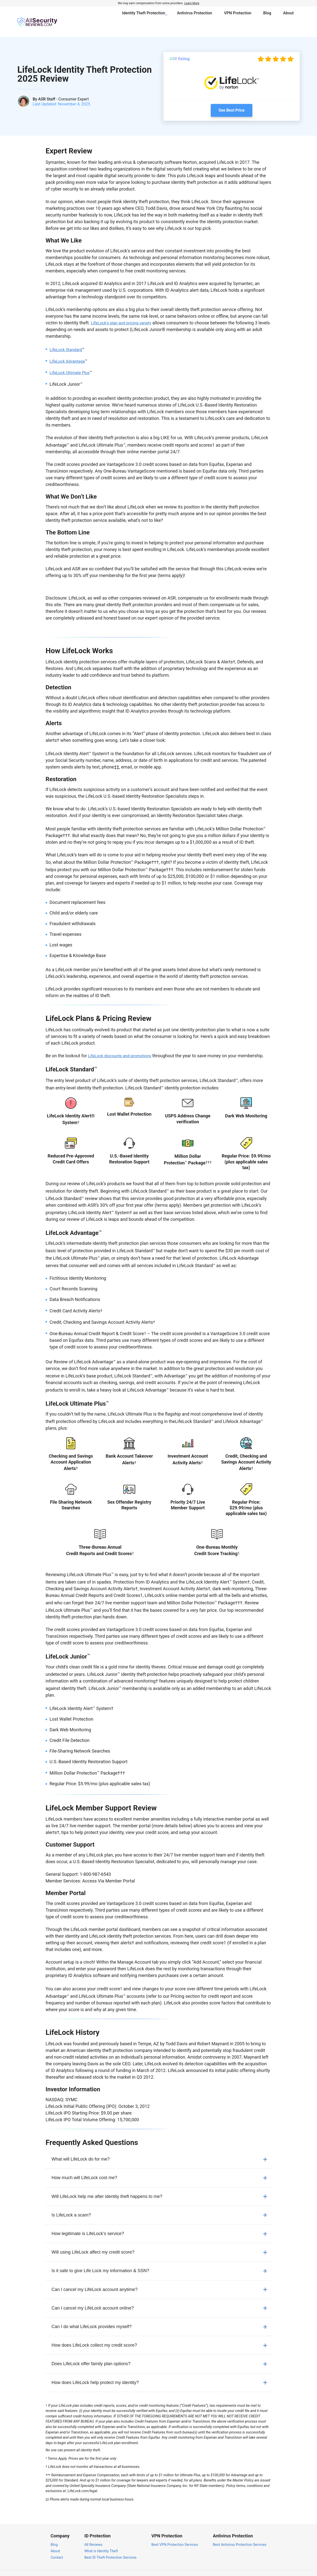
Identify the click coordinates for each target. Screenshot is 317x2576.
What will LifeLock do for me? (81, 2149)
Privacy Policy (251, 2568)
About (288, 17)
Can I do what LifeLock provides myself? (92, 2316)
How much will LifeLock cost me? (84, 2168)
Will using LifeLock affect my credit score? (93, 2242)
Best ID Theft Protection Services (110, 2548)
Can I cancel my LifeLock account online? (93, 2298)
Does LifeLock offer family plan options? (91, 2354)
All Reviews (93, 2535)
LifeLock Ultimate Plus (72, 363)
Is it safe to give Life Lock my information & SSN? (100, 2261)
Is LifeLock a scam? (71, 2205)
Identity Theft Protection (143, 17)
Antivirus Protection (194, 17)
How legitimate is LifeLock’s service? (88, 2223)
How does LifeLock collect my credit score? (94, 2335)
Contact (57, 2548)
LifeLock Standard (67, 340)
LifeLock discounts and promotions (123, 1046)
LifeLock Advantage (69, 352)
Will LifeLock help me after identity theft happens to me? (107, 2186)
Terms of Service (281, 2568)
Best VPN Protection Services (174, 2535)
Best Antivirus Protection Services (239, 2535)
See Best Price (232, 101)
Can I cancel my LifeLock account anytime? (94, 2279)
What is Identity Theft (101, 2541)
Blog (267, 17)
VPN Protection (237, 17)
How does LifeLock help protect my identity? (95, 2372)
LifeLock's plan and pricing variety (124, 313)
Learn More (191, 3)
